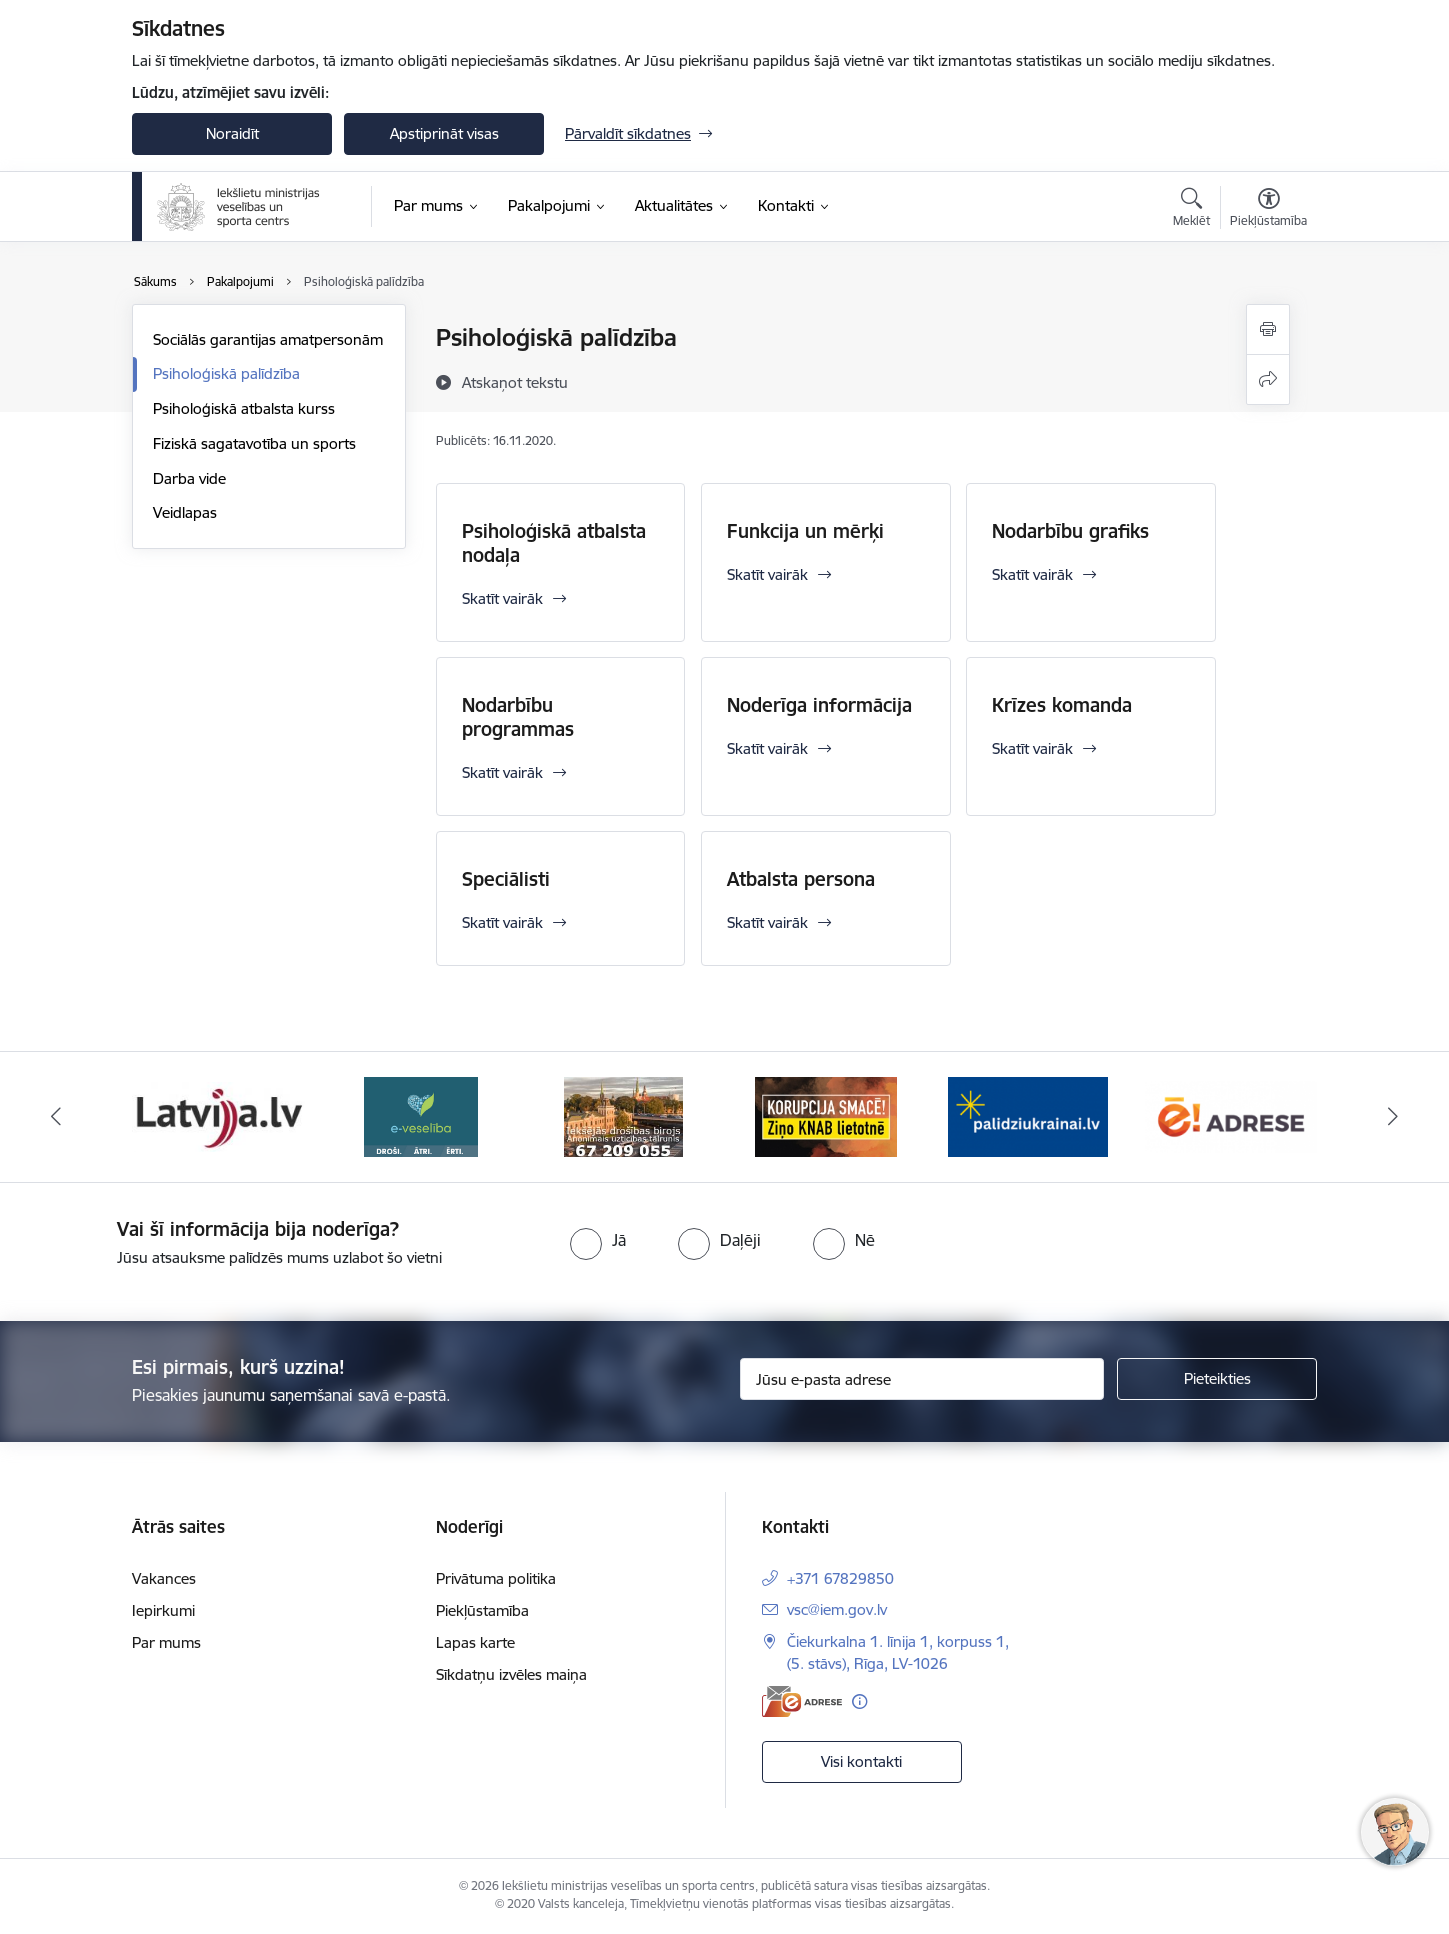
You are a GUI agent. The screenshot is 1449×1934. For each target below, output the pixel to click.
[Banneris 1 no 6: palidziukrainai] (1028, 1115)
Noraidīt (232, 133)
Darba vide (189, 478)
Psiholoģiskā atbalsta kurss (244, 408)
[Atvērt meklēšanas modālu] (1191, 210)
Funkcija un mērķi (805, 531)
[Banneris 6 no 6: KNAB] (826, 1115)
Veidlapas (185, 512)
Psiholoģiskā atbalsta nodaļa (554, 543)
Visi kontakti (861, 1761)
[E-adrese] (802, 1701)
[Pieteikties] (1217, 1379)
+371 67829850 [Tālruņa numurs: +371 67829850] (840, 1578)
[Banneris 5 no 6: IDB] (623, 1115)
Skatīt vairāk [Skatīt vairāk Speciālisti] (502, 922)
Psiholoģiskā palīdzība (226, 373)
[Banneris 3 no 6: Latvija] (218, 1115)
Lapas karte (475, 1642)
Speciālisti (506, 879)
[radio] (598, 1240)
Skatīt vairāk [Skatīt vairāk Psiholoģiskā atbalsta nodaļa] (502, 598)
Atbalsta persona (801, 879)
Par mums (166, 1642)
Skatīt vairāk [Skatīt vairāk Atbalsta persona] (767, 922)
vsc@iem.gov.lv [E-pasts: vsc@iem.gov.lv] (837, 1609)
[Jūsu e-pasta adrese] (922, 1379)
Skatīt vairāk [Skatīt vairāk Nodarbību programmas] (502, 772)
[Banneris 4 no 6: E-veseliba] (421, 1115)
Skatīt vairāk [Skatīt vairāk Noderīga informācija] (767, 748)
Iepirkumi (163, 1610)
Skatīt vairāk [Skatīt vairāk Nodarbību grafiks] (1032, 574)
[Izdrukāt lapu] (1268, 329)
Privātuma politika (496, 1578)
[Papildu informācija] (859, 1701)
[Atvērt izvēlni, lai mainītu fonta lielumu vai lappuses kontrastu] (1268, 210)
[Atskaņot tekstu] (515, 382)
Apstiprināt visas (444, 133)
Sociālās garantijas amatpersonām (268, 339)
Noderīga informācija (819, 705)
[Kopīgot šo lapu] (1268, 379)
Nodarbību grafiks (1070, 531)
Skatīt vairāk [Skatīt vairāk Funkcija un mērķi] (767, 574)
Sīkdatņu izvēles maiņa (511, 1674)
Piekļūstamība (482, 1610)
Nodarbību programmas (518, 717)
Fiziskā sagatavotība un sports (254, 443)
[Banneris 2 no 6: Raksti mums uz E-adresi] (1231, 1115)
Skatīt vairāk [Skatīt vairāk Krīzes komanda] (1032, 748)
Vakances (164, 1578)
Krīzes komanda (1062, 705)
